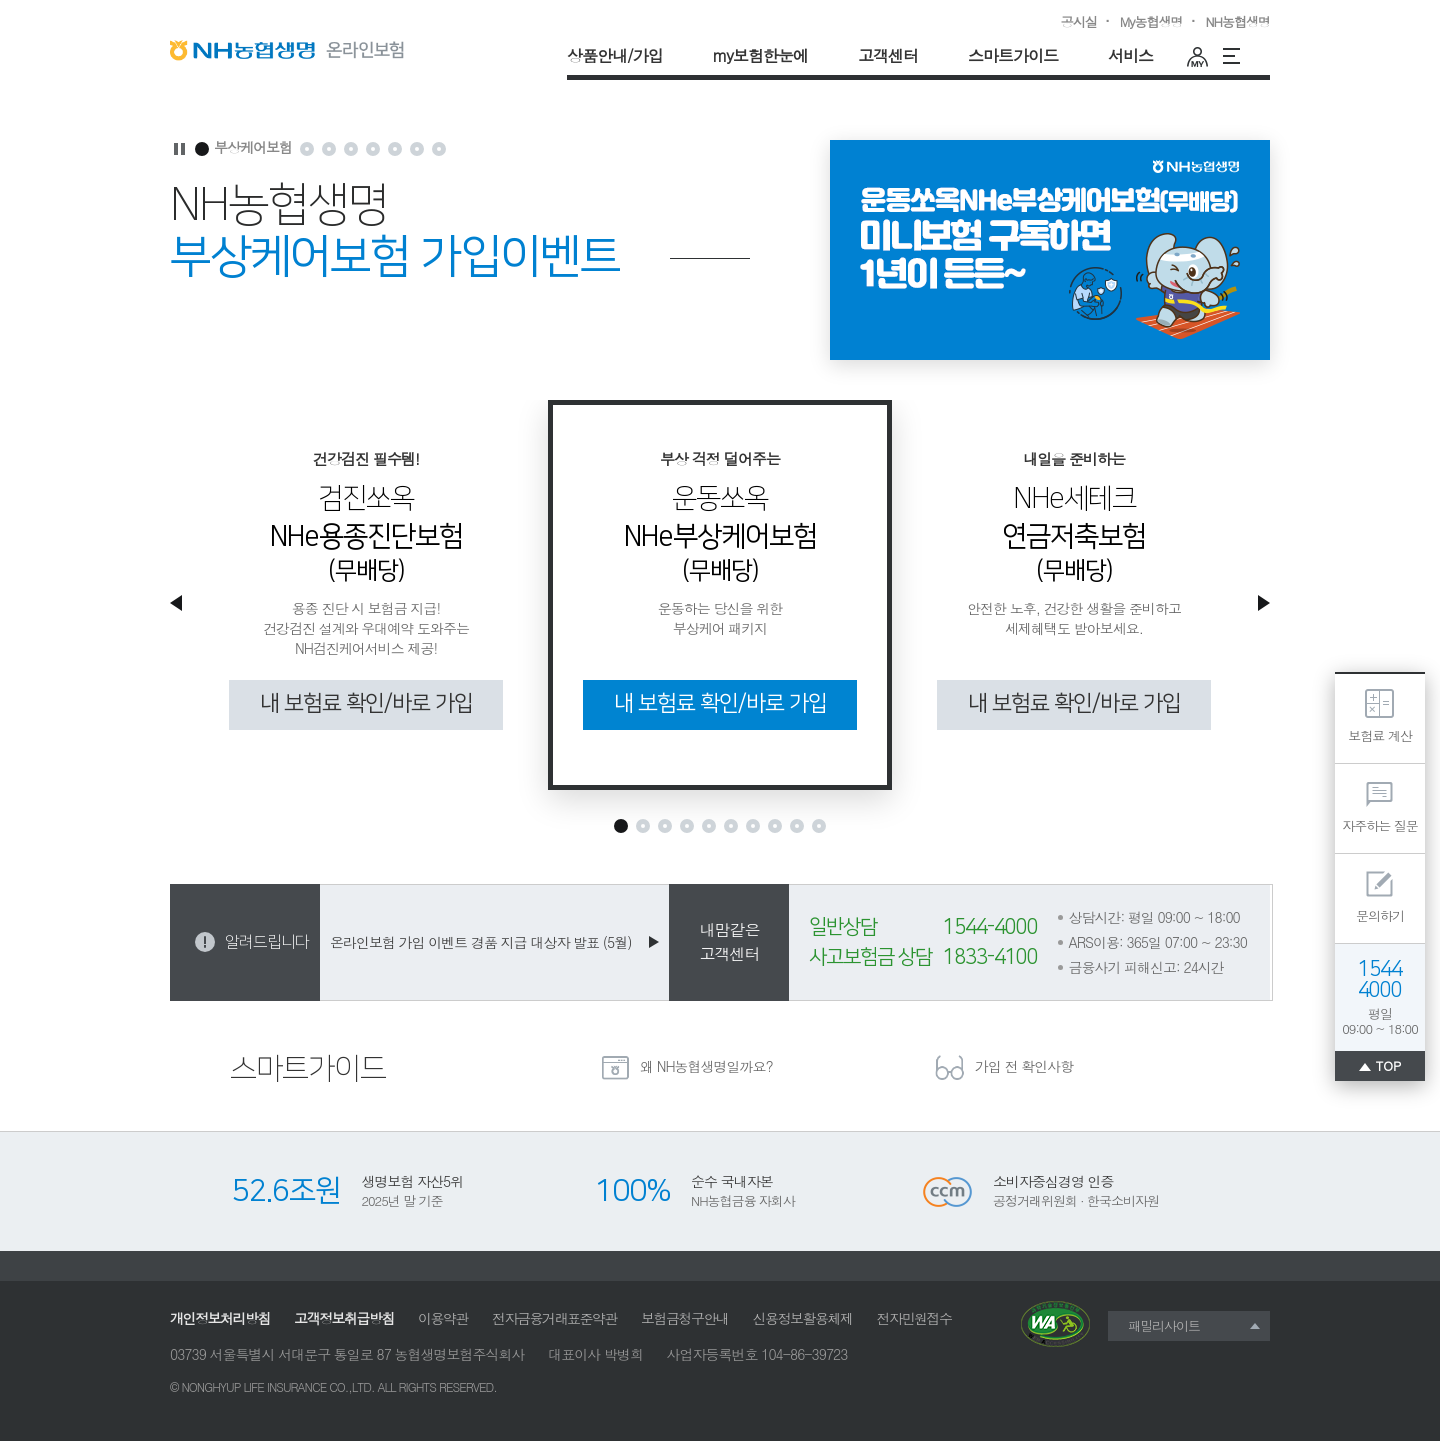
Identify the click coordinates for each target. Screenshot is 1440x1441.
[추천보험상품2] (643, 826)
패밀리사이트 (1164, 1325)
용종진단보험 (307, 140)
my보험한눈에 (760, 55)
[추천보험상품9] (797, 826)
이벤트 (395, 140)
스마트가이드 (1013, 55)
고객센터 (888, 55)
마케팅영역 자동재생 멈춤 (179, 149)
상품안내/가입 (615, 55)
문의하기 (1380, 915)
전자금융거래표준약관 (554, 1318)
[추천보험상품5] (709, 826)
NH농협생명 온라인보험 (292, 51)
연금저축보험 (329, 140)
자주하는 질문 (1379, 825)
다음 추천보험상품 (1261, 610)
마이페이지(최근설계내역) (1195, 56)
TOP (1389, 1065)
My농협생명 (1151, 21)
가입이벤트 (351, 140)
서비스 (1130, 55)
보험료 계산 (1379, 735)
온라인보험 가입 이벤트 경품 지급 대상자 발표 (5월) (480, 942)
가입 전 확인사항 (1024, 1066)
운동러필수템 (1255, 56)
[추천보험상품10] (819, 826)
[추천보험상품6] (731, 826)
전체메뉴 (1225, 56)
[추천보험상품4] (687, 826)
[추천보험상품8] (775, 826)
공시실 (1079, 21)
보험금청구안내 (685, 1318)
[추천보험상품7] (753, 826)
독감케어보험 (417, 140)
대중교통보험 (439, 140)
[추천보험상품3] (665, 826)
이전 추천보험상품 (179, 610)
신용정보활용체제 (803, 1318)
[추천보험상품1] (621, 826)
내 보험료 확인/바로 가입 (366, 703)
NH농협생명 (1238, 21)
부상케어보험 (254, 148)
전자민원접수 (914, 1318)
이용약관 (443, 1318)
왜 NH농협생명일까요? (706, 1066)
